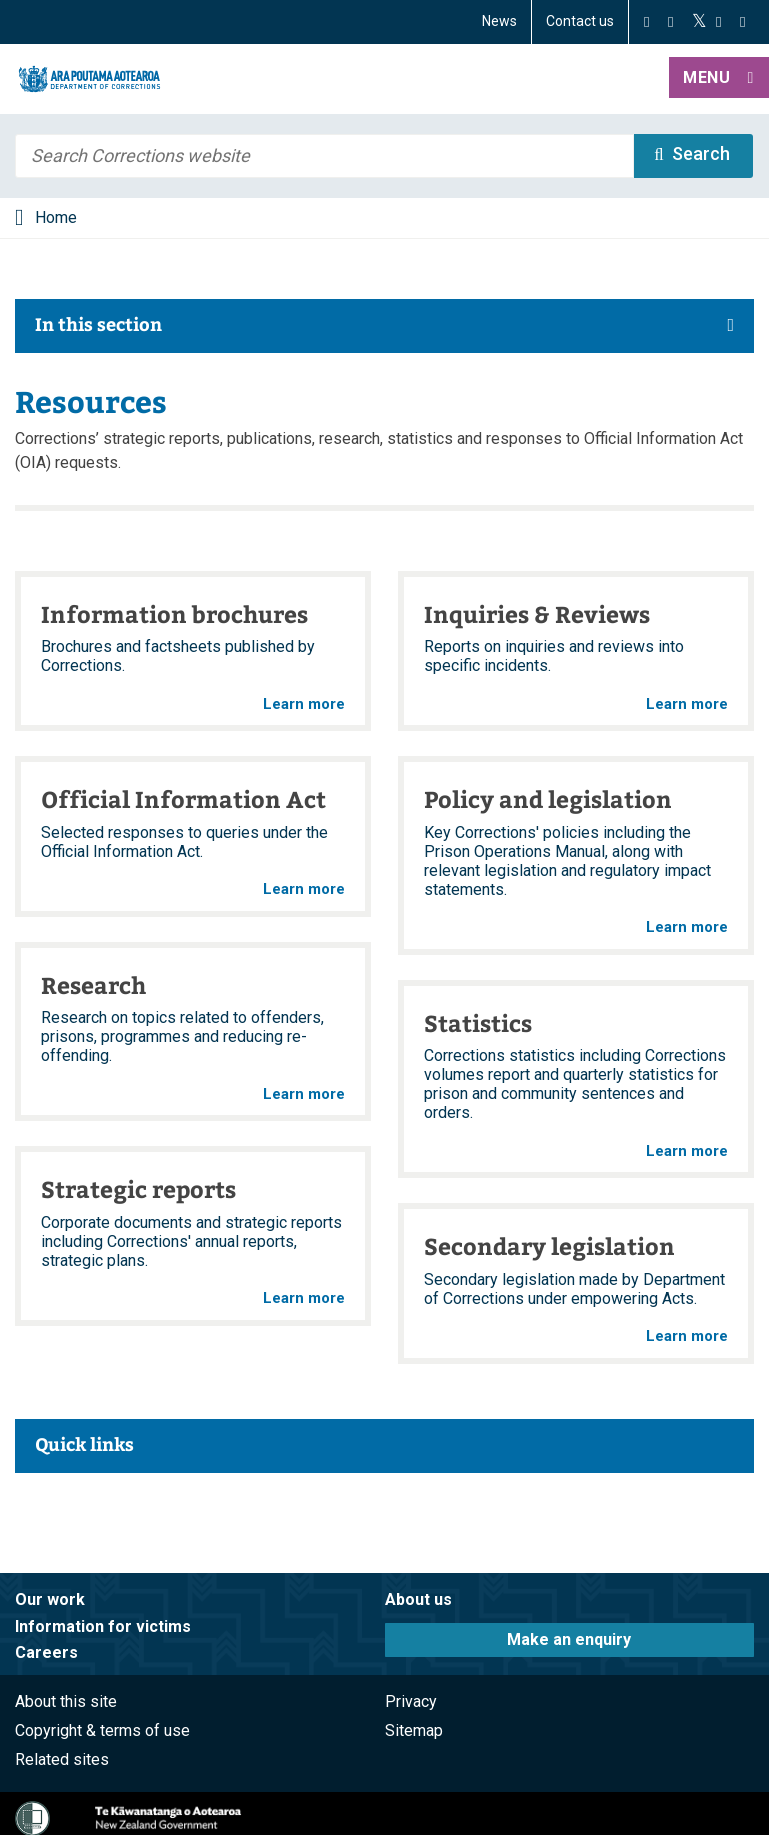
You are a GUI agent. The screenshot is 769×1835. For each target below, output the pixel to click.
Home (56, 217)
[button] (719, 79)
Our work (50, 1599)
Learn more (304, 704)
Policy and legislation (548, 798)
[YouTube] (718, 22)
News (499, 21)
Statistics (478, 1022)
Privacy (411, 1701)
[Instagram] (670, 22)
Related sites (62, 1759)
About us (418, 1599)
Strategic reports (138, 1188)
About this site (66, 1701)
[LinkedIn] (742, 22)
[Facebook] (646, 22)
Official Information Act (183, 798)
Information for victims (103, 1626)
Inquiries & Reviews (537, 613)
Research (93, 984)
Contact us (580, 21)
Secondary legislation (549, 1245)
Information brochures (174, 613)
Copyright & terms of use (102, 1730)
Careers (46, 1652)
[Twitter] (699, 22)
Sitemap (414, 1730)
